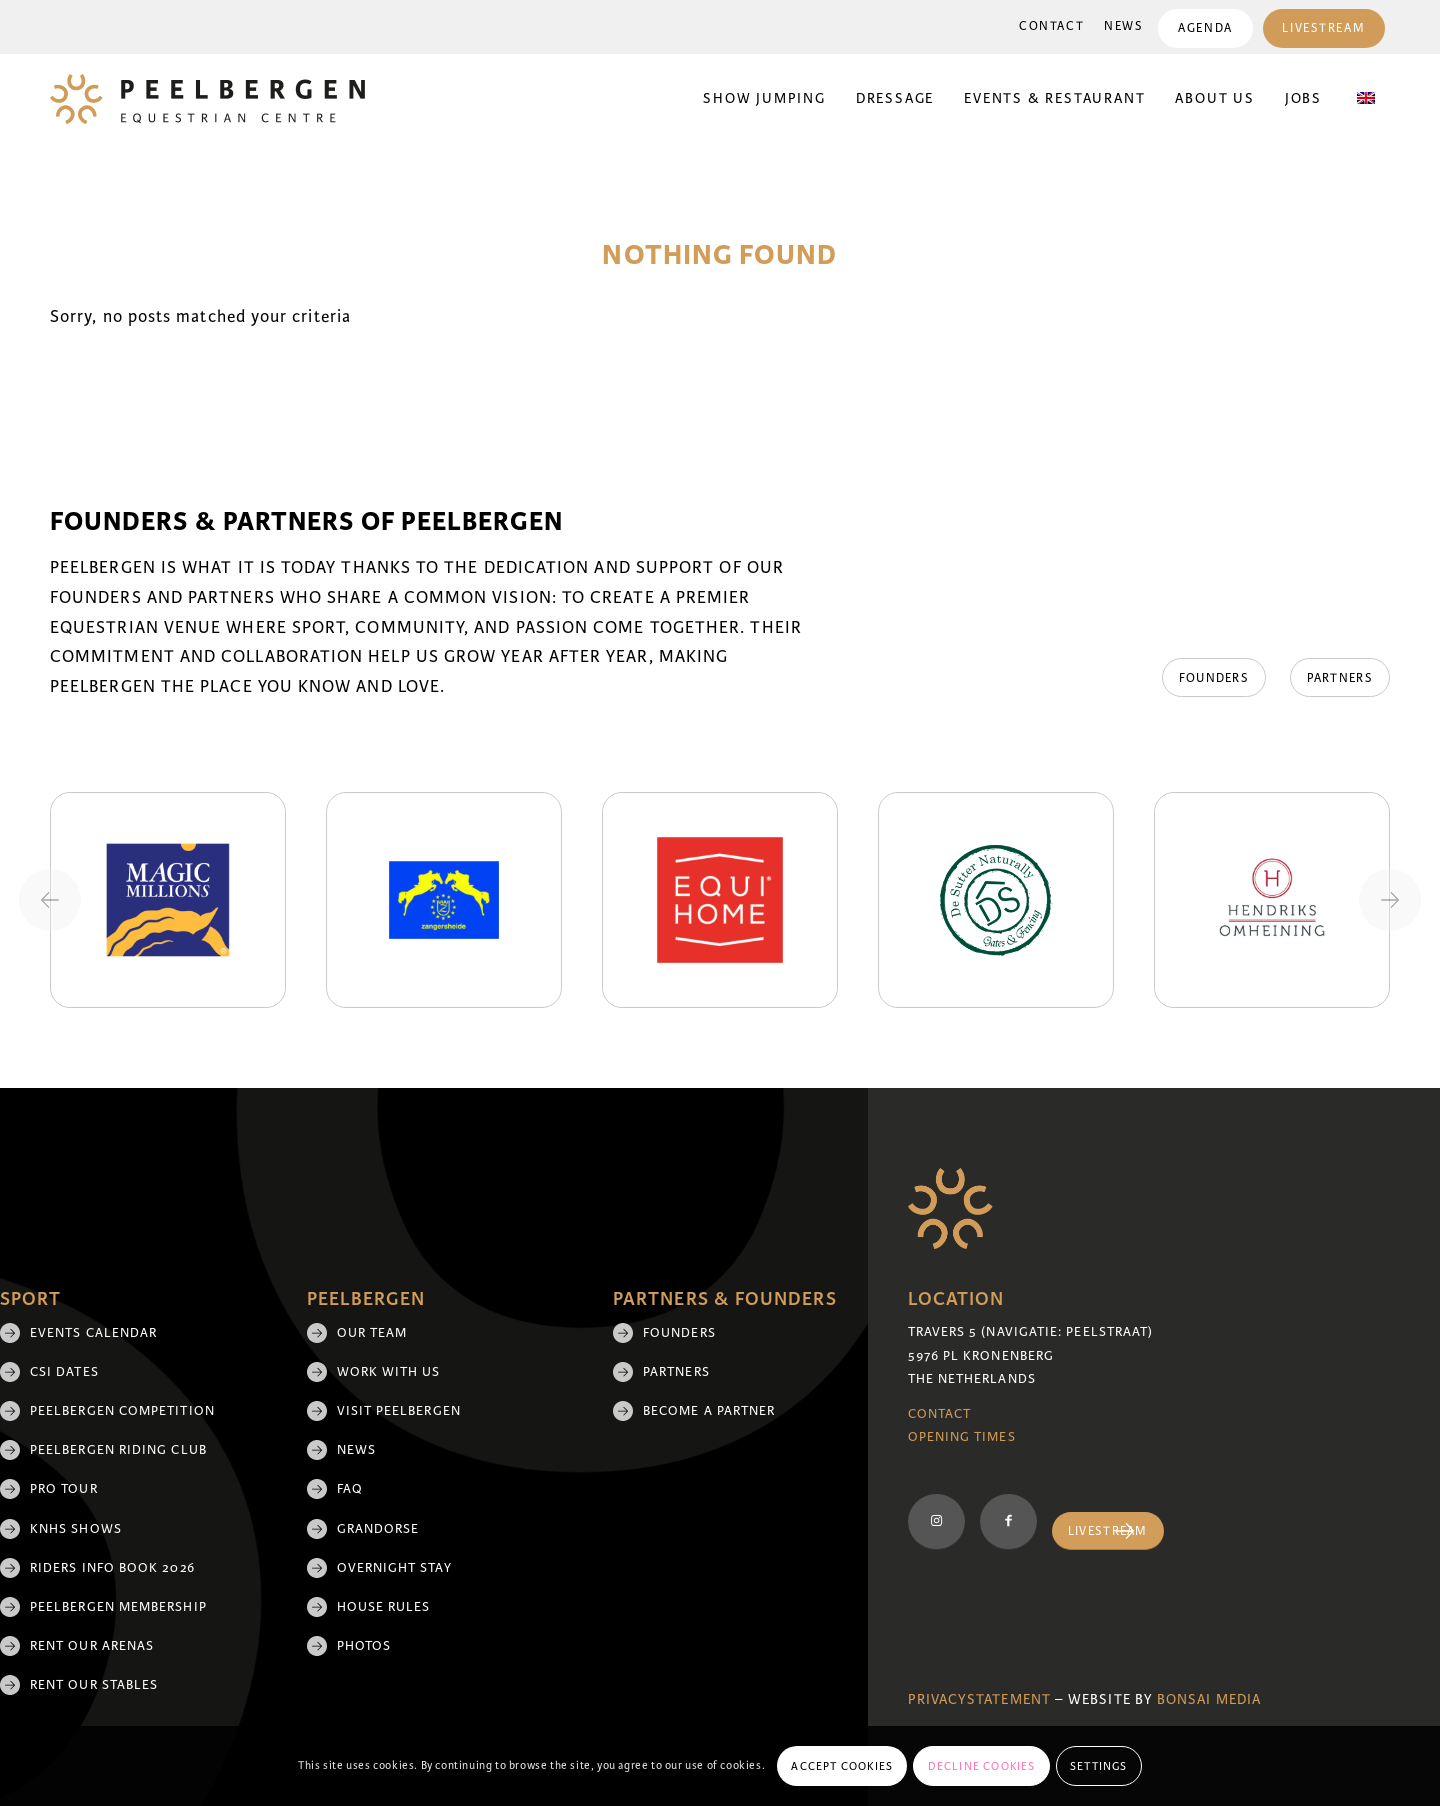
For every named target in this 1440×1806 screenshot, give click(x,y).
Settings (1099, 1766)
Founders (679, 1333)
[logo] (207, 99)
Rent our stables (94, 1685)
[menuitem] (1051, 27)
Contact (1051, 26)
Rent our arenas (92, 1646)
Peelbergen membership (118, 1607)
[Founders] (1212, 678)
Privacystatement (979, 1699)
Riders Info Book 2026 (112, 1568)
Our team (372, 1333)
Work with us (389, 1372)
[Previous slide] (50, 900)
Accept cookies (842, 1766)
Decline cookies (982, 1766)
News (1123, 26)
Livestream (1323, 28)
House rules (384, 1607)
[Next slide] (1390, 900)
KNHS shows (76, 1529)
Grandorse (378, 1529)
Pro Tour (64, 1489)
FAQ (350, 1489)
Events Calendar (93, 1333)
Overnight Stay (394, 1568)
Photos (364, 1646)
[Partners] (1340, 678)
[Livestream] (1108, 1531)
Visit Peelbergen (399, 1411)
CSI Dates (64, 1372)
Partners (676, 1372)
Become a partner (709, 1411)
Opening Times (962, 1437)
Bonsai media (1209, 1699)
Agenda (1205, 28)
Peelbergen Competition (122, 1411)
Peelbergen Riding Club (118, 1450)
